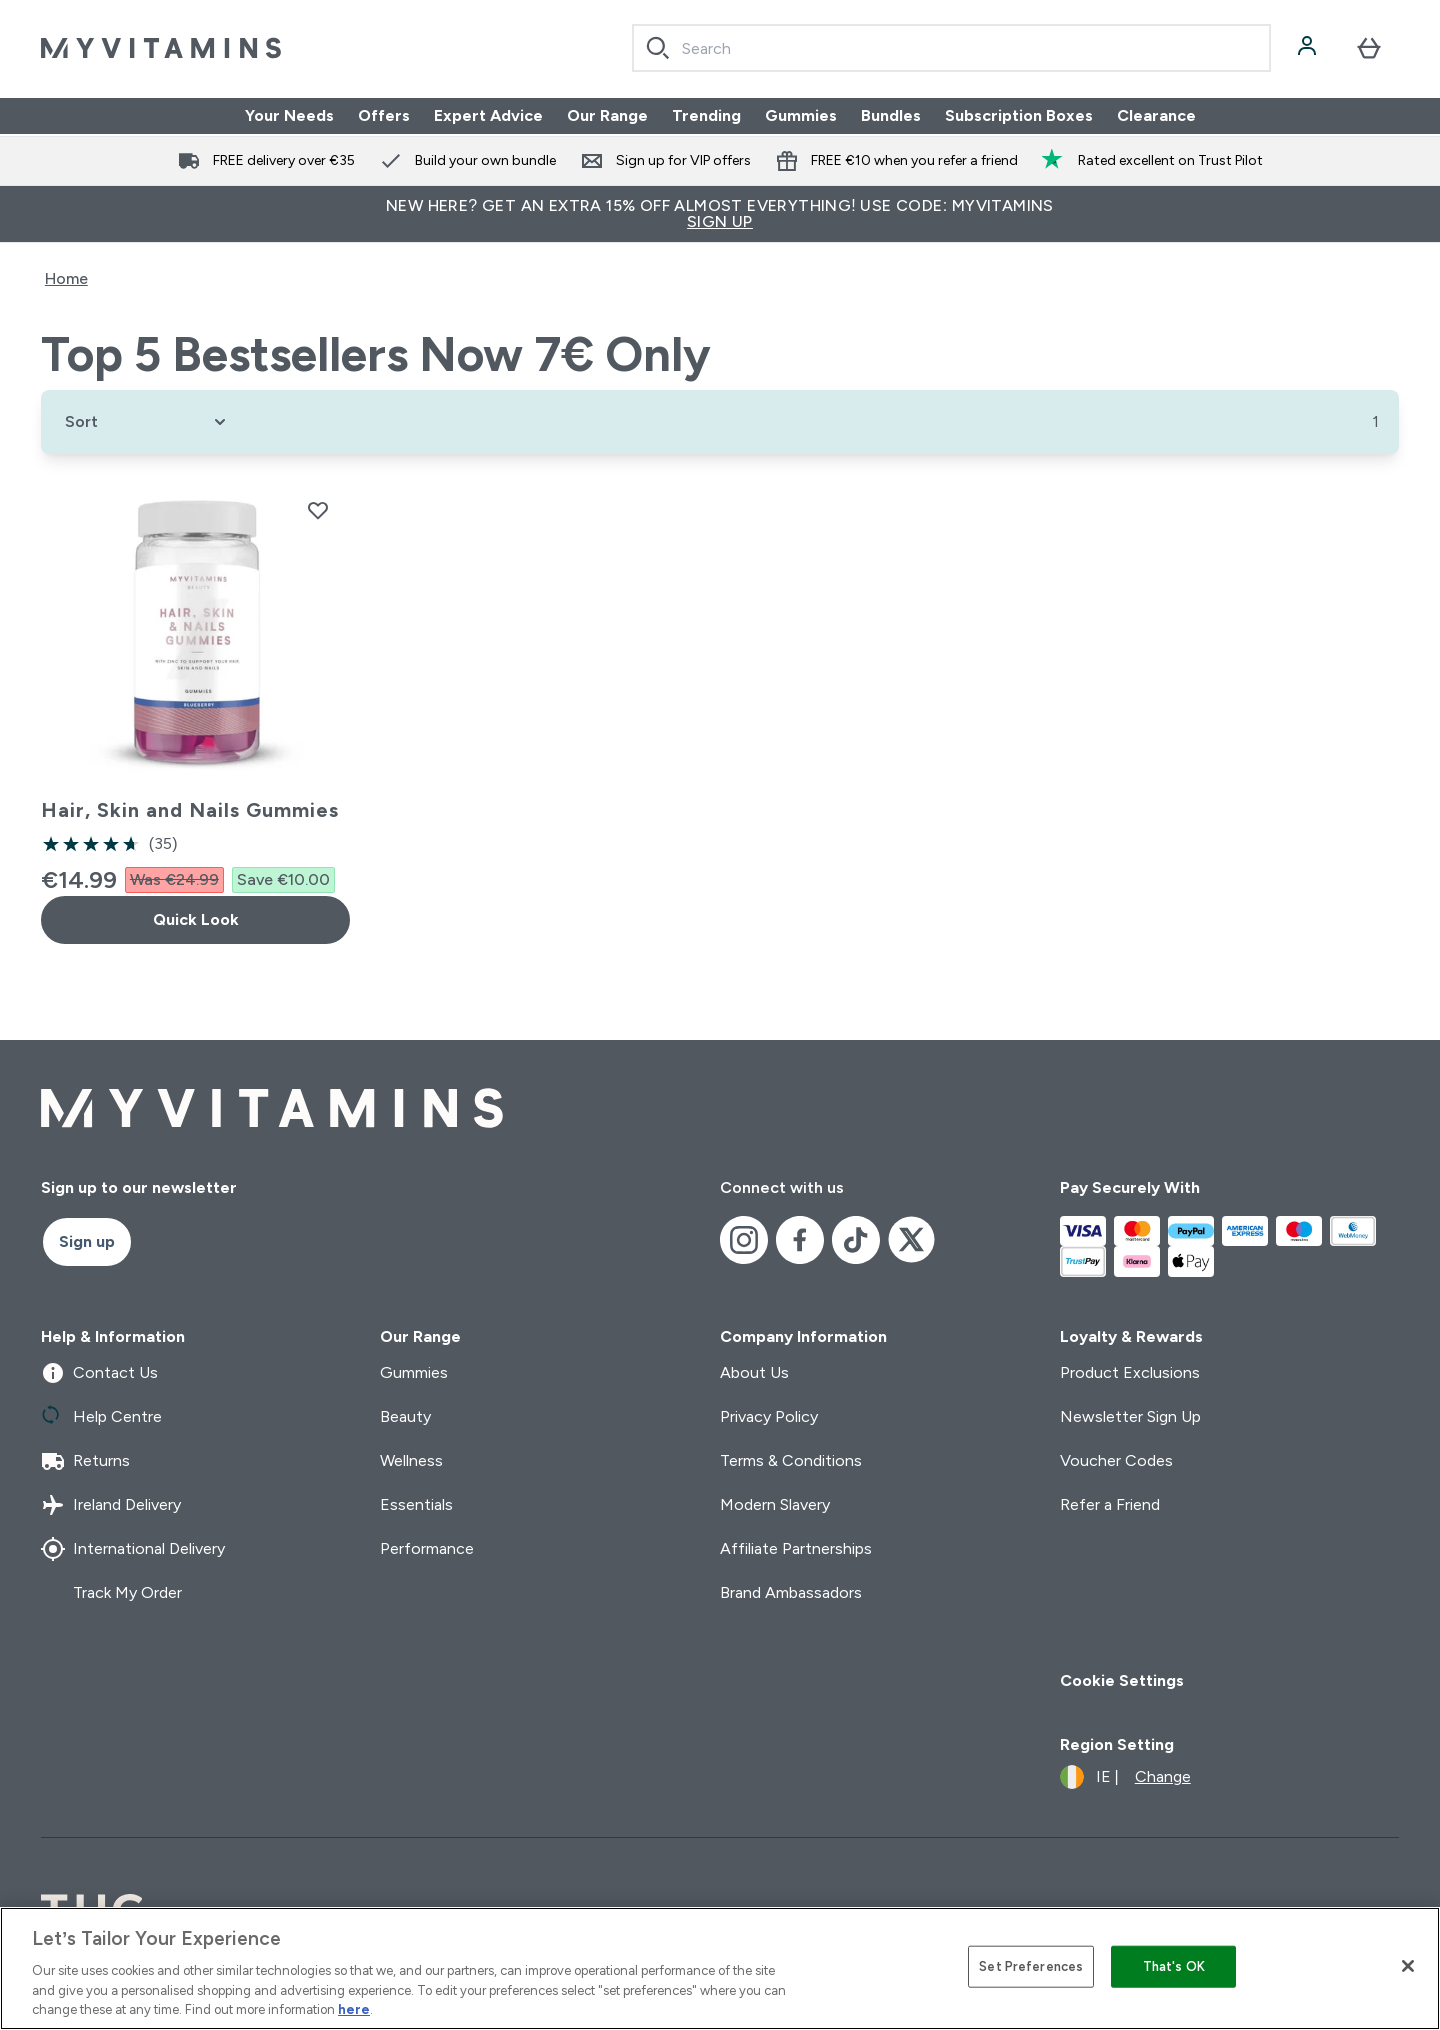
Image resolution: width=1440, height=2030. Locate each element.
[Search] (658, 48)
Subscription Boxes (1019, 115)
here (354, 2009)
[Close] (1408, 1966)
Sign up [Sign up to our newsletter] (87, 1241)
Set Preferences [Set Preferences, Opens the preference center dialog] (1031, 1966)
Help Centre (101, 1417)
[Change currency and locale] (1125, 1777)
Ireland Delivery (111, 1505)
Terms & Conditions (791, 1460)
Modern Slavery (775, 1504)
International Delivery (133, 1549)
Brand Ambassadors (791, 1592)
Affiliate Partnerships (796, 1548)
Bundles (891, 115)
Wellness (411, 1460)
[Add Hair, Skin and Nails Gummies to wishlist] (318, 510)
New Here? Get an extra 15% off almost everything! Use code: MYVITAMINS (720, 213)
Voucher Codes (1116, 1460)
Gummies (801, 115)
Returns (85, 1461)
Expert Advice (488, 115)
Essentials (416, 1504)
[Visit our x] (912, 1240)
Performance (427, 1548)
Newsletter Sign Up (1130, 1416)
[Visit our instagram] (744, 1240)
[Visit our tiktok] (856, 1240)
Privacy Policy (769, 1416)
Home (66, 278)
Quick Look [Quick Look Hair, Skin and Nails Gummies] (196, 919)
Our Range (607, 115)
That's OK (1174, 1966)
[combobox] (951, 48)
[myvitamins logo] (161, 48)
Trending (706, 115)
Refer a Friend (1110, 1504)
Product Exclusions (1130, 1372)
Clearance (1156, 115)
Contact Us (99, 1373)
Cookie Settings (1122, 1680)
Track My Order (111, 1593)
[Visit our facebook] (800, 1240)
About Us (754, 1372)
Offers (384, 115)
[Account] (1309, 48)
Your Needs (289, 115)
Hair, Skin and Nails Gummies (190, 810)
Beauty (405, 1416)
